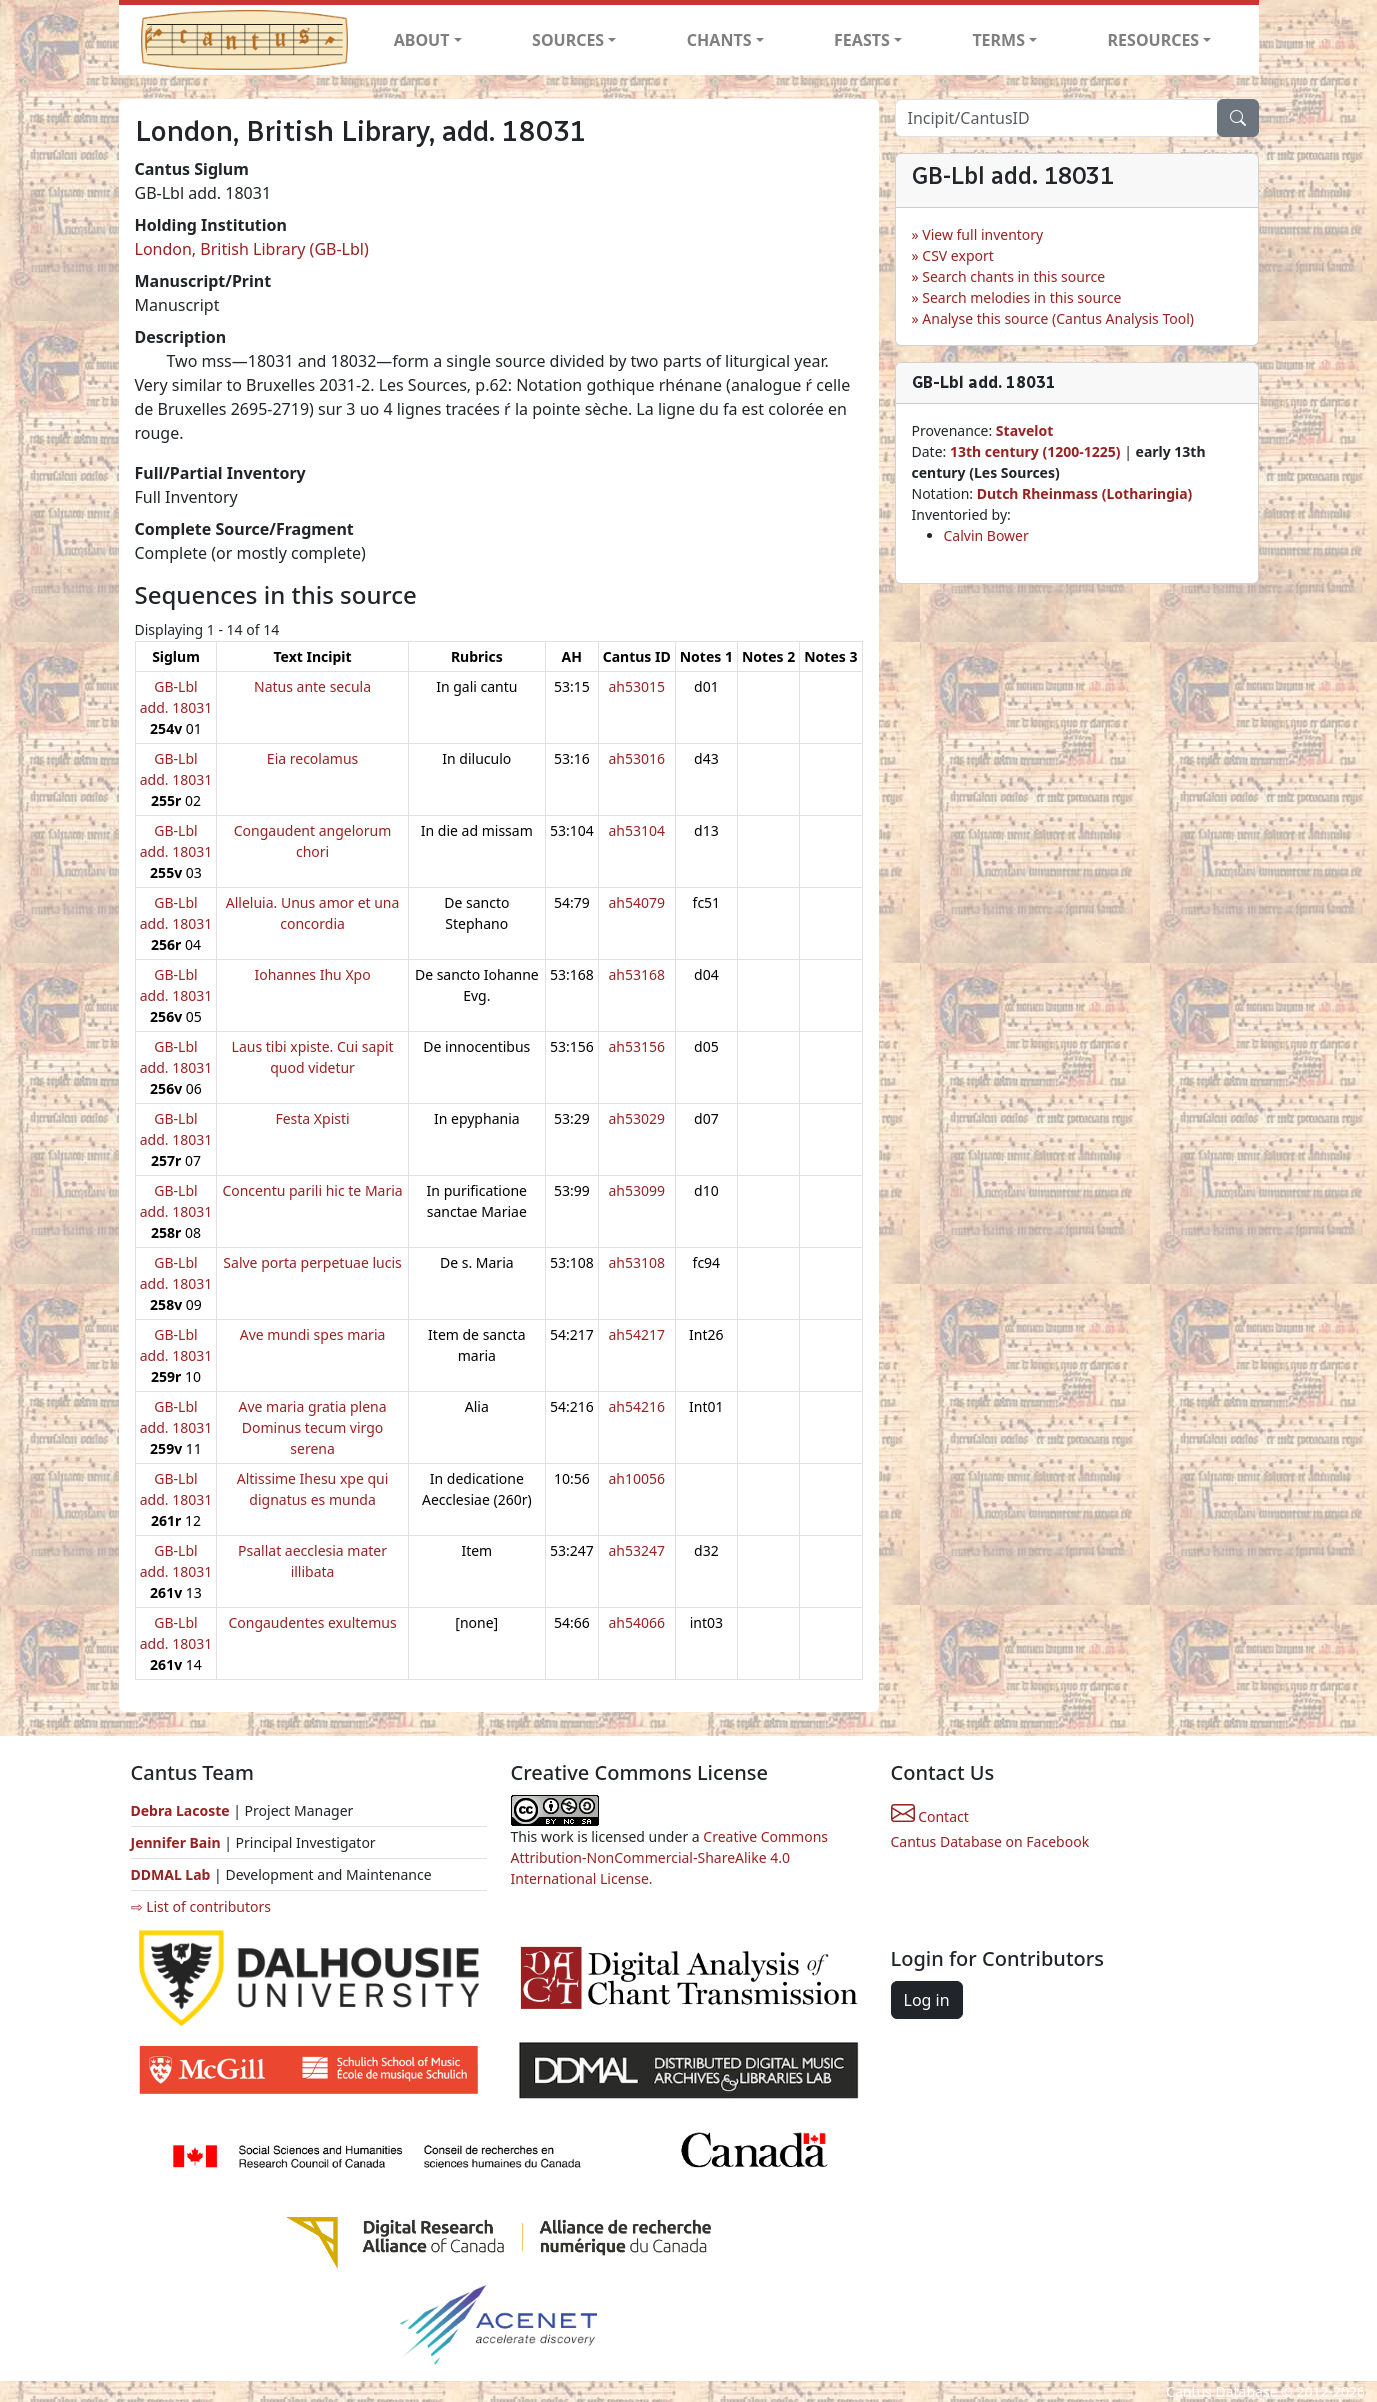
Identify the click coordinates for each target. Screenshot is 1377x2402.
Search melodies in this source (1021, 297)
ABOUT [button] (422, 40)
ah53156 (636, 1046)
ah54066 (636, 1622)
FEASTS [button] (862, 40)
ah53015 (636, 686)
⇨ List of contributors (201, 1906)
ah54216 (636, 1406)
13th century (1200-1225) (1035, 451)
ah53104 (636, 830)
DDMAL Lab (171, 1874)
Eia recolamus (312, 758)
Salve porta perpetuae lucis (312, 1262)
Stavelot (1025, 430)
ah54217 (636, 1334)
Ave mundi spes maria (313, 1334)
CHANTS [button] (719, 40)
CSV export (958, 255)
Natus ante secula (312, 686)
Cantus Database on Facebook (990, 1841)
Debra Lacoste (180, 1810)
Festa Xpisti (312, 1118)
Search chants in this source (1013, 276)
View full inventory (982, 234)
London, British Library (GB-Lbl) (252, 249)
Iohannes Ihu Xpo (312, 974)
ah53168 (636, 974)
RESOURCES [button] (1154, 40)
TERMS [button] (998, 40)
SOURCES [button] (568, 40)
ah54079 (636, 902)
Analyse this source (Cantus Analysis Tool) (1058, 318)
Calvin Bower (986, 535)
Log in (927, 2000)
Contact (930, 1816)
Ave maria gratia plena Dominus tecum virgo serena (312, 1427)
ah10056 (636, 1478)
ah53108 (636, 1262)
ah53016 (636, 758)
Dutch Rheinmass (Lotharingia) (1085, 493)
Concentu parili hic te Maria (312, 1190)
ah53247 (636, 1550)
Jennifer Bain (178, 1842)
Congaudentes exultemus (312, 1622)
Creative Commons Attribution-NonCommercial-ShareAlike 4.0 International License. (670, 1857)
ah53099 (636, 1190)
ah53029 (636, 1118)
